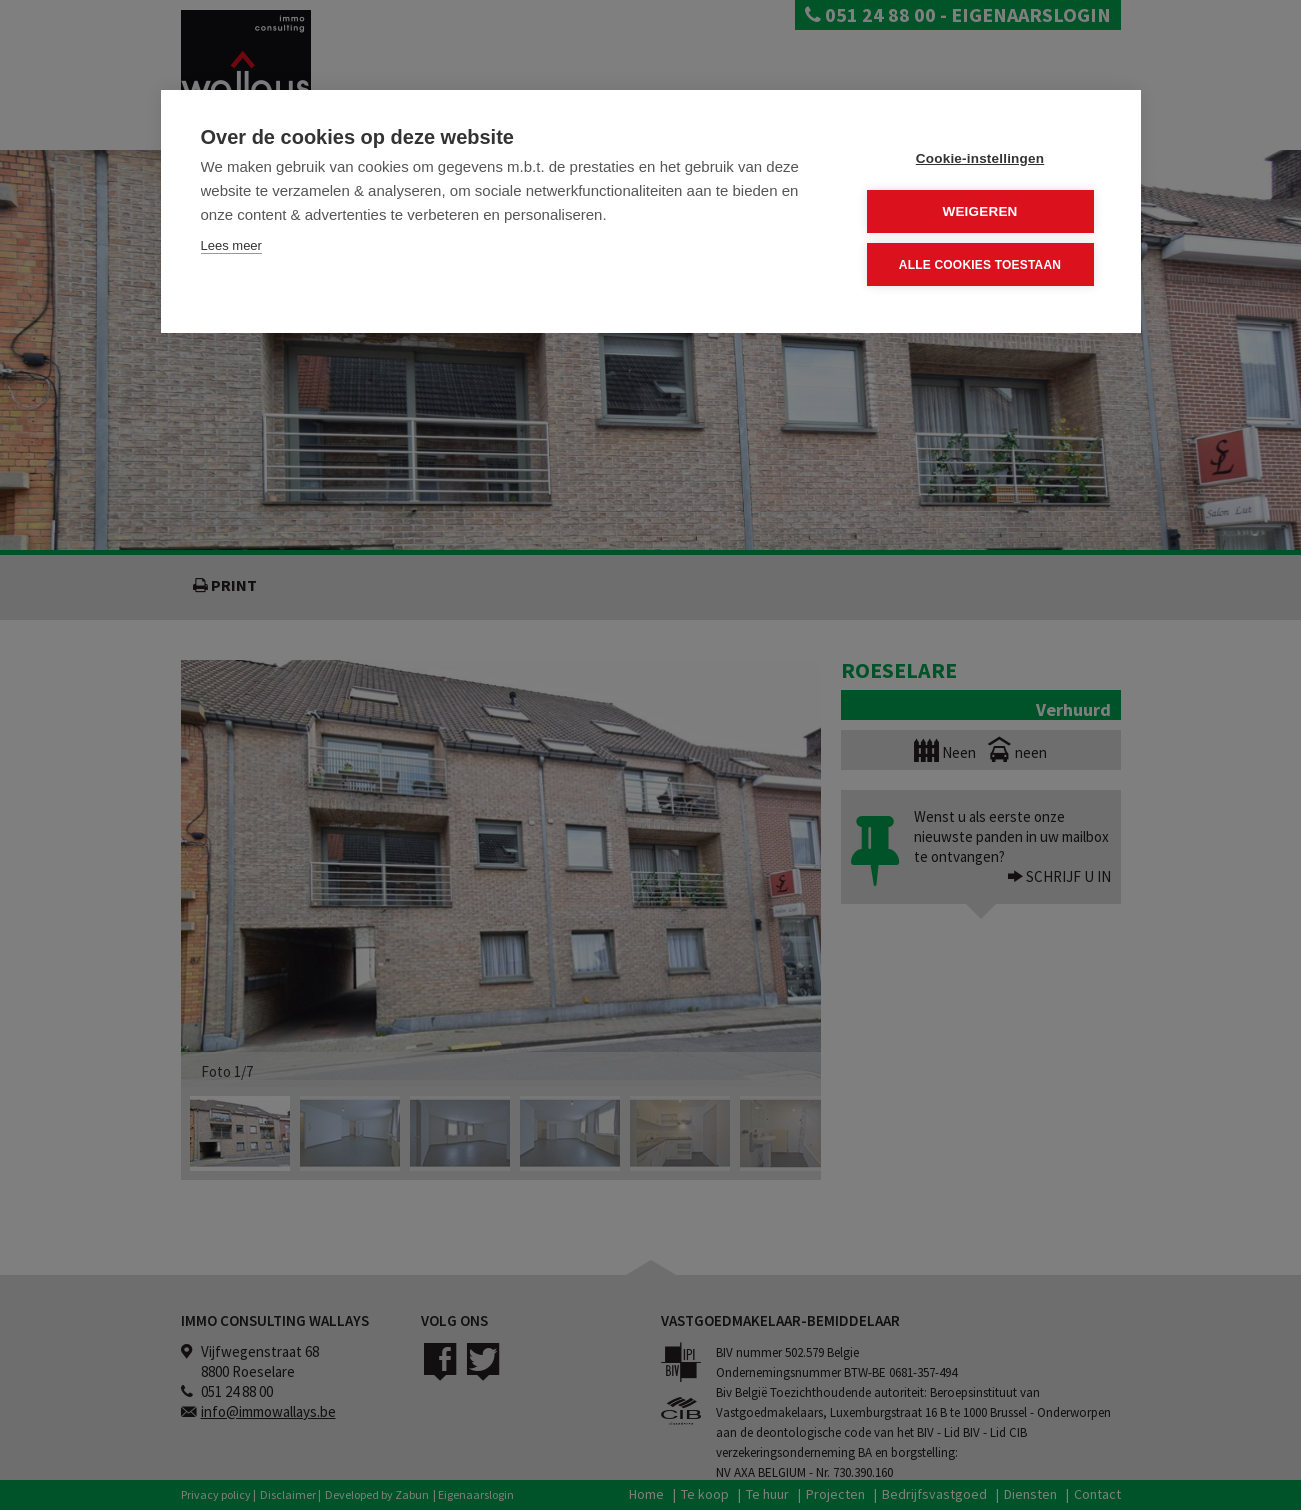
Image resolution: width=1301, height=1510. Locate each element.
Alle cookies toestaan (980, 265)
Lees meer (231, 245)
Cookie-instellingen (980, 158)
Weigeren (979, 211)
